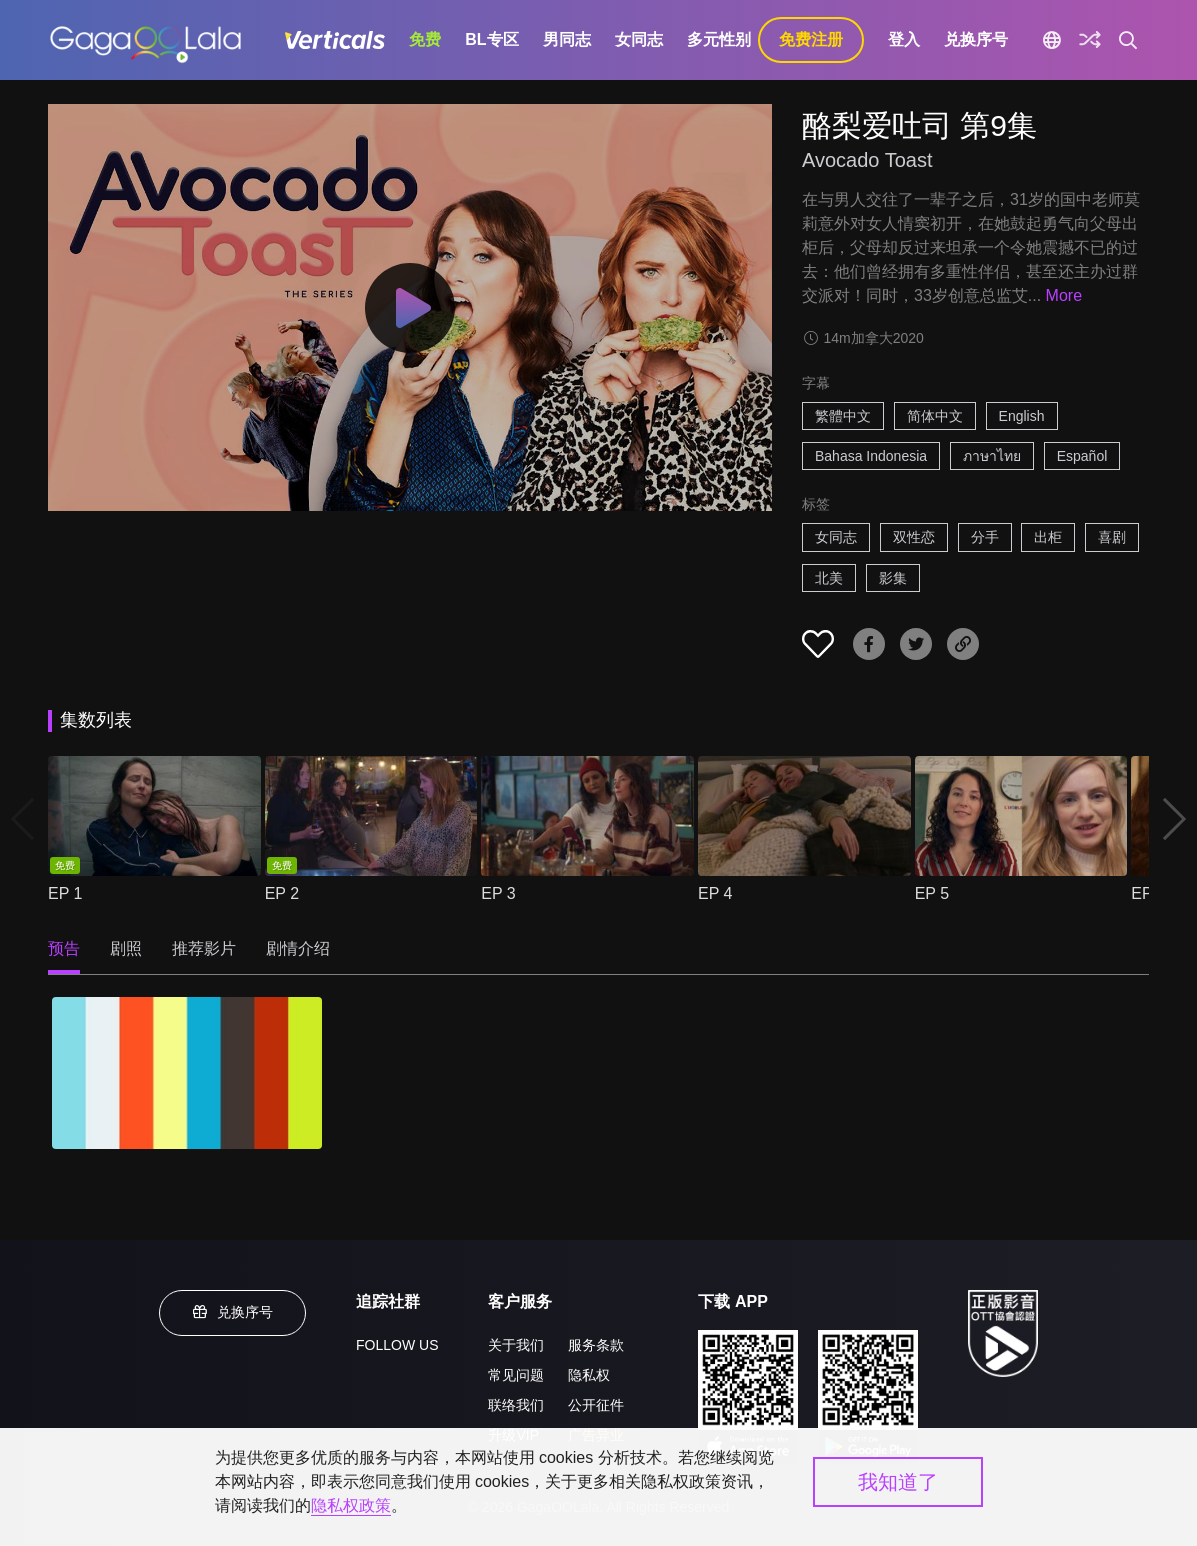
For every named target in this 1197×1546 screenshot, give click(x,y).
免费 (425, 39)
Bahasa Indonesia (871, 456)
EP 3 (498, 893)
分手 (985, 537)
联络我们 (516, 1405)
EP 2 (282, 893)
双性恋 (914, 537)
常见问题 (516, 1375)
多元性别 (719, 39)
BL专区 (491, 39)
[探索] (1090, 40)
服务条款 (596, 1345)
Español (1082, 456)
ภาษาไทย (992, 456)
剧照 (126, 948)
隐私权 (589, 1375)
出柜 (1048, 537)
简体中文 (935, 416)
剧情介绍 (298, 948)
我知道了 (898, 1482)
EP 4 (715, 893)
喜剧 (1112, 537)
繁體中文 (843, 416)
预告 (64, 948)
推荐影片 (204, 948)
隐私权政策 (351, 1505)
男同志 (567, 39)
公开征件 (596, 1405)
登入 (904, 39)
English (1022, 416)
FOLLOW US (397, 1345)
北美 (829, 578)
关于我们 (516, 1345)
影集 (893, 578)
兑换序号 (976, 39)
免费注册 (811, 39)
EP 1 (65, 893)
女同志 (639, 39)
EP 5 (932, 893)
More (1064, 295)
